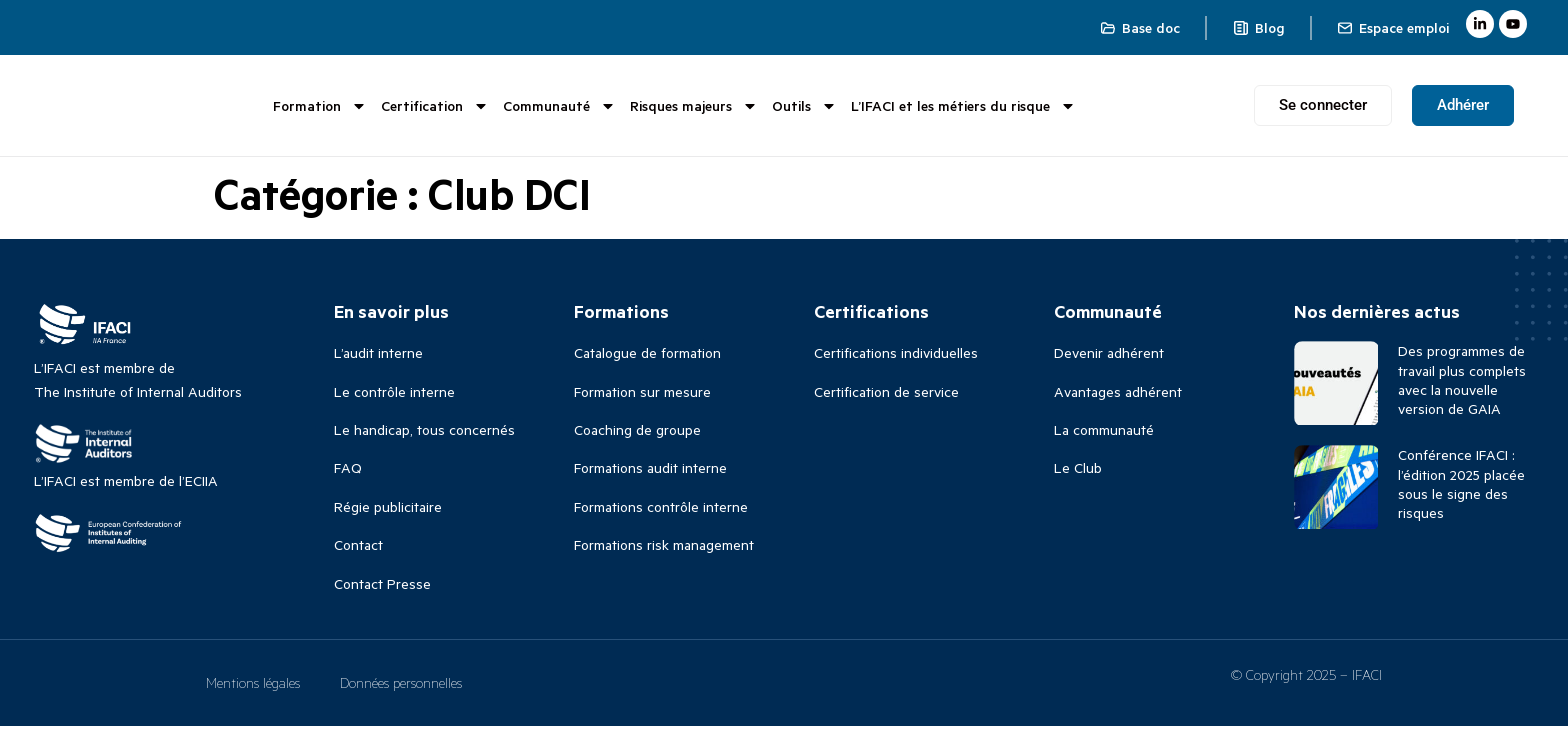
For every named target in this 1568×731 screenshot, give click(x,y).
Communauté (559, 108)
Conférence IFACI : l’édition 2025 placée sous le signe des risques (1461, 489)
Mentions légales (253, 687)
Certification (435, 108)
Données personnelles (401, 687)
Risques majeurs (694, 108)
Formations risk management (664, 550)
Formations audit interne (650, 473)
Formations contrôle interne (661, 512)
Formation (320, 108)
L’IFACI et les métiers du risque (963, 108)
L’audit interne (378, 358)
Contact (358, 550)
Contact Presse (382, 588)
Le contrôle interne (394, 397)
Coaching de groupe (637, 435)
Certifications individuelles (896, 358)
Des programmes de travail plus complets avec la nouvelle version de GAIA (1462, 385)
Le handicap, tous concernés (424, 435)
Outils (804, 108)
